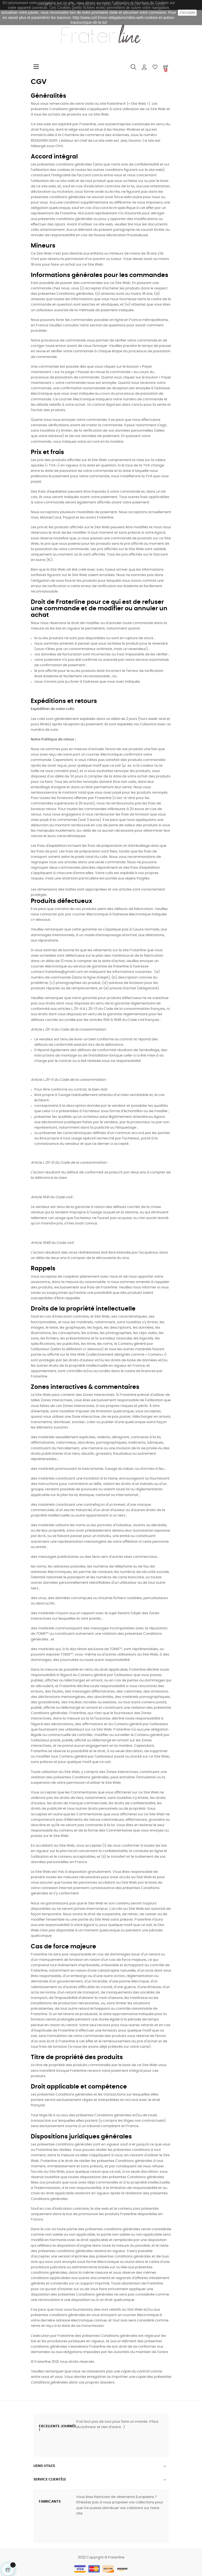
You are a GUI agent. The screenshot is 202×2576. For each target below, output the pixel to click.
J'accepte (187, 12)
